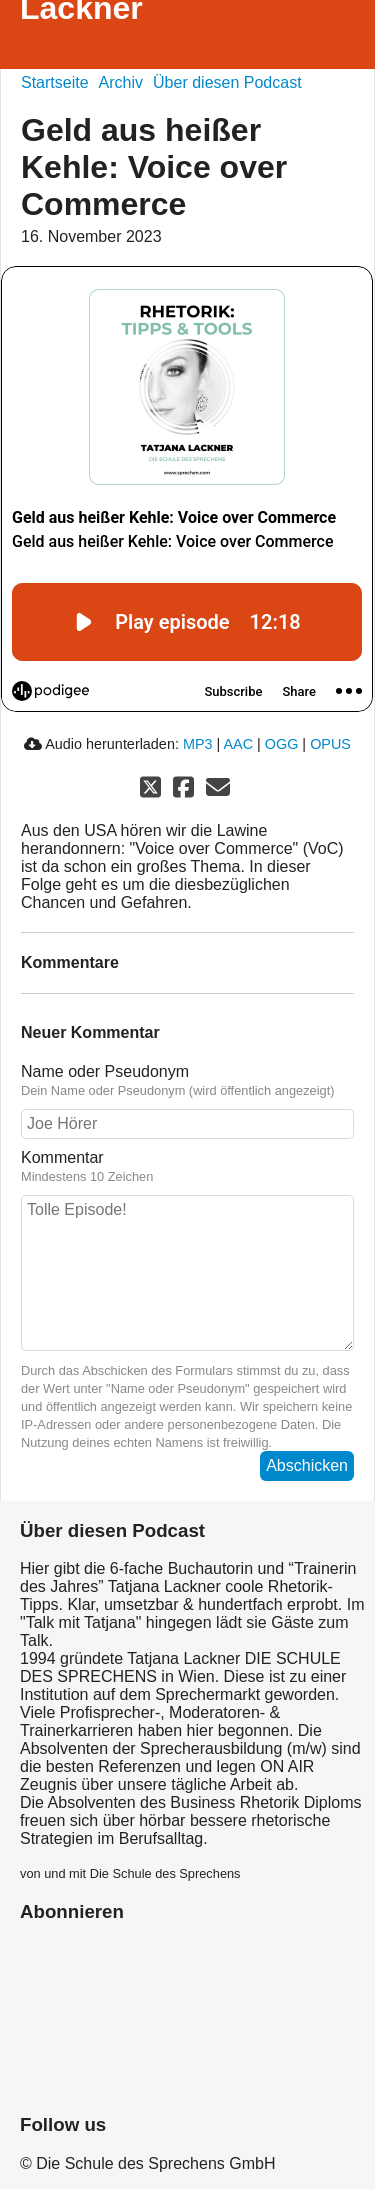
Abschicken (307, 1465)
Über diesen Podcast (227, 82)
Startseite (55, 82)
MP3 (198, 744)
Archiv (121, 82)
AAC (238, 744)
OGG (282, 744)
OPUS (330, 744)
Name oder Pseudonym (187, 1081)
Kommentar (187, 1167)
